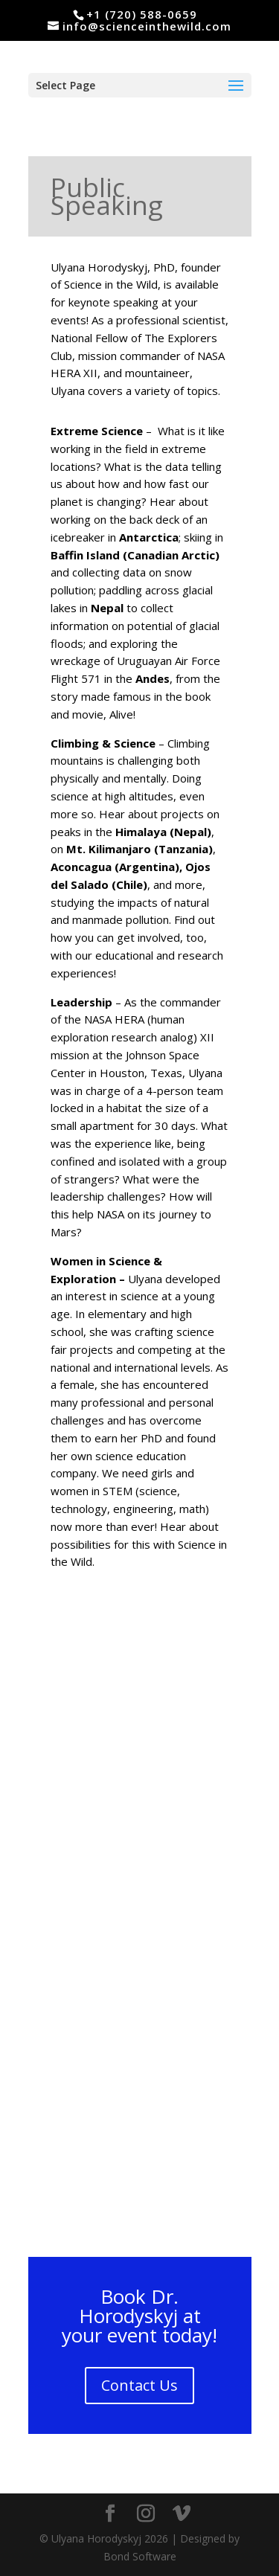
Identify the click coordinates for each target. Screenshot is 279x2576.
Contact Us (139, 2385)
